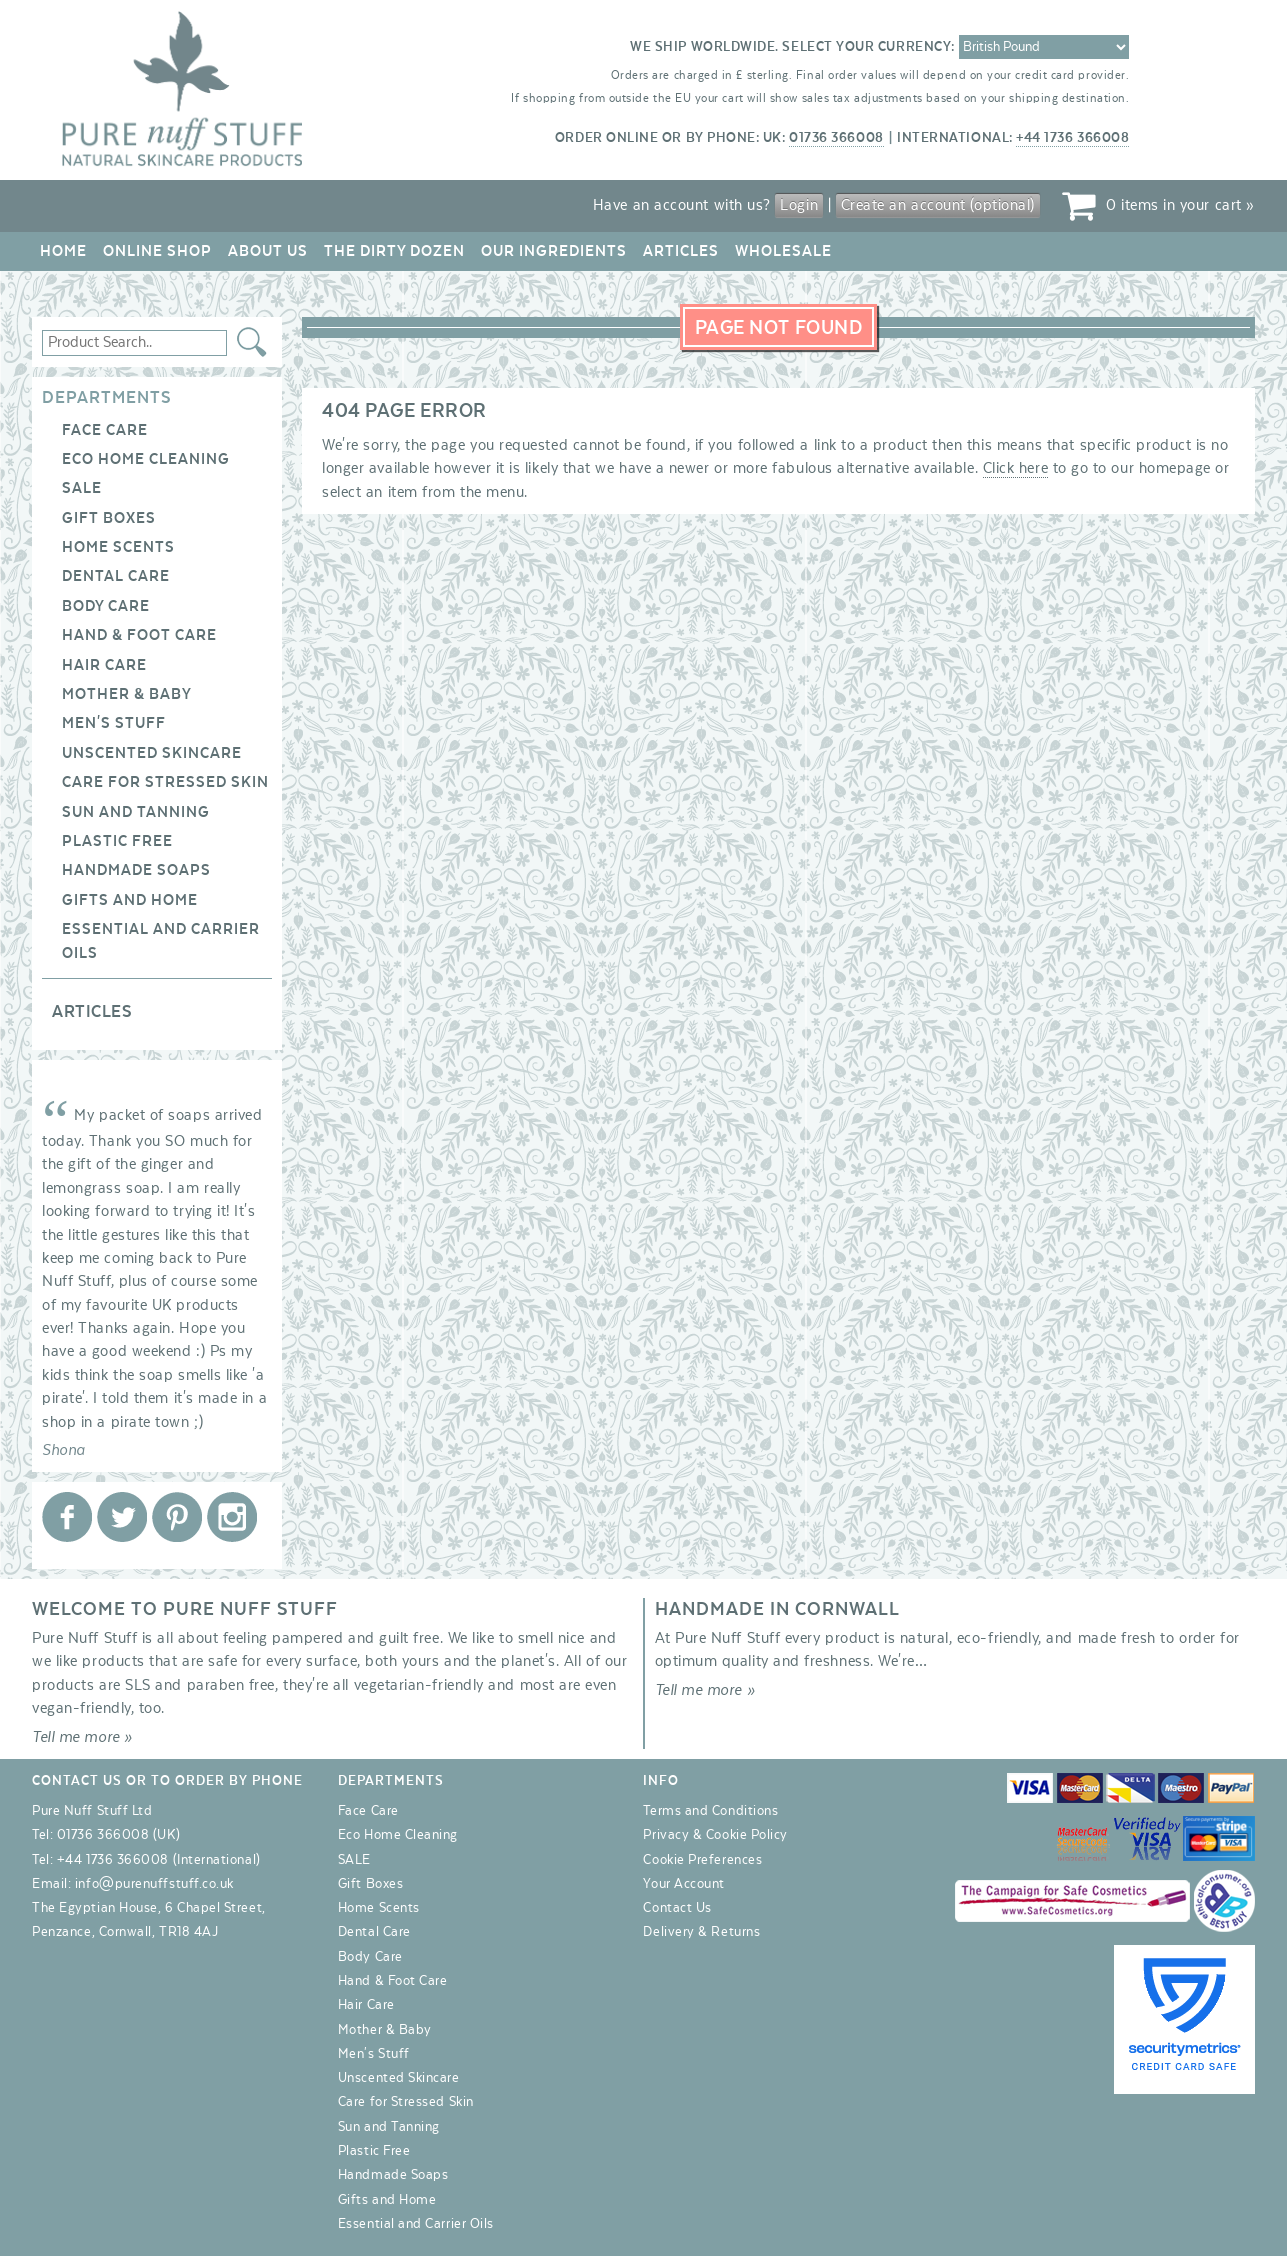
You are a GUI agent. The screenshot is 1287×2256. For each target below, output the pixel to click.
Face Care (105, 430)
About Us (268, 251)
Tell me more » (82, 1737)
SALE (82, 488)
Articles (681, 251)
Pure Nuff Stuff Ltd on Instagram (232, 1517)
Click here (1015, 468)
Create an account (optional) (938, 205)
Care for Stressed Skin (165, 782)
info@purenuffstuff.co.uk (154, 1884)
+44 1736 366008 (1072, 138)
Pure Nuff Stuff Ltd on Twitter (122, 1517)
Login (799, 205)
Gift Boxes (109, 518)
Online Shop (157, 251)
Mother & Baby (127, 694)
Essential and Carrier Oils (416, 2224)
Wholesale (783, 251)
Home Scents (118, 547)
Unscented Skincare (152, 753)
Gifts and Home (130, 900)
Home (63, 251)
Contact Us (677, 1908)
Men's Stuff (114, 723)
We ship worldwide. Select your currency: (792, 47)
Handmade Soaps (136, 870)
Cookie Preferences (702, 1860)
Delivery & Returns (701, 1932)
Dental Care (116, 576)
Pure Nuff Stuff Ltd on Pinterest (177, 1517)
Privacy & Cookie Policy (715, 1835)
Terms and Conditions (710, 1811)
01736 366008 (836, 138)
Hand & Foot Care (139, 635)
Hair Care (104, 665)
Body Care (106, 606)
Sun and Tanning (136, 812)
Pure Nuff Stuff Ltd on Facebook (67, 1517)
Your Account (683, 1884)
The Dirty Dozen (394, 251)
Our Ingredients (554, 251)
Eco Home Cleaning (146, 459)
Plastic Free (117, 841)
